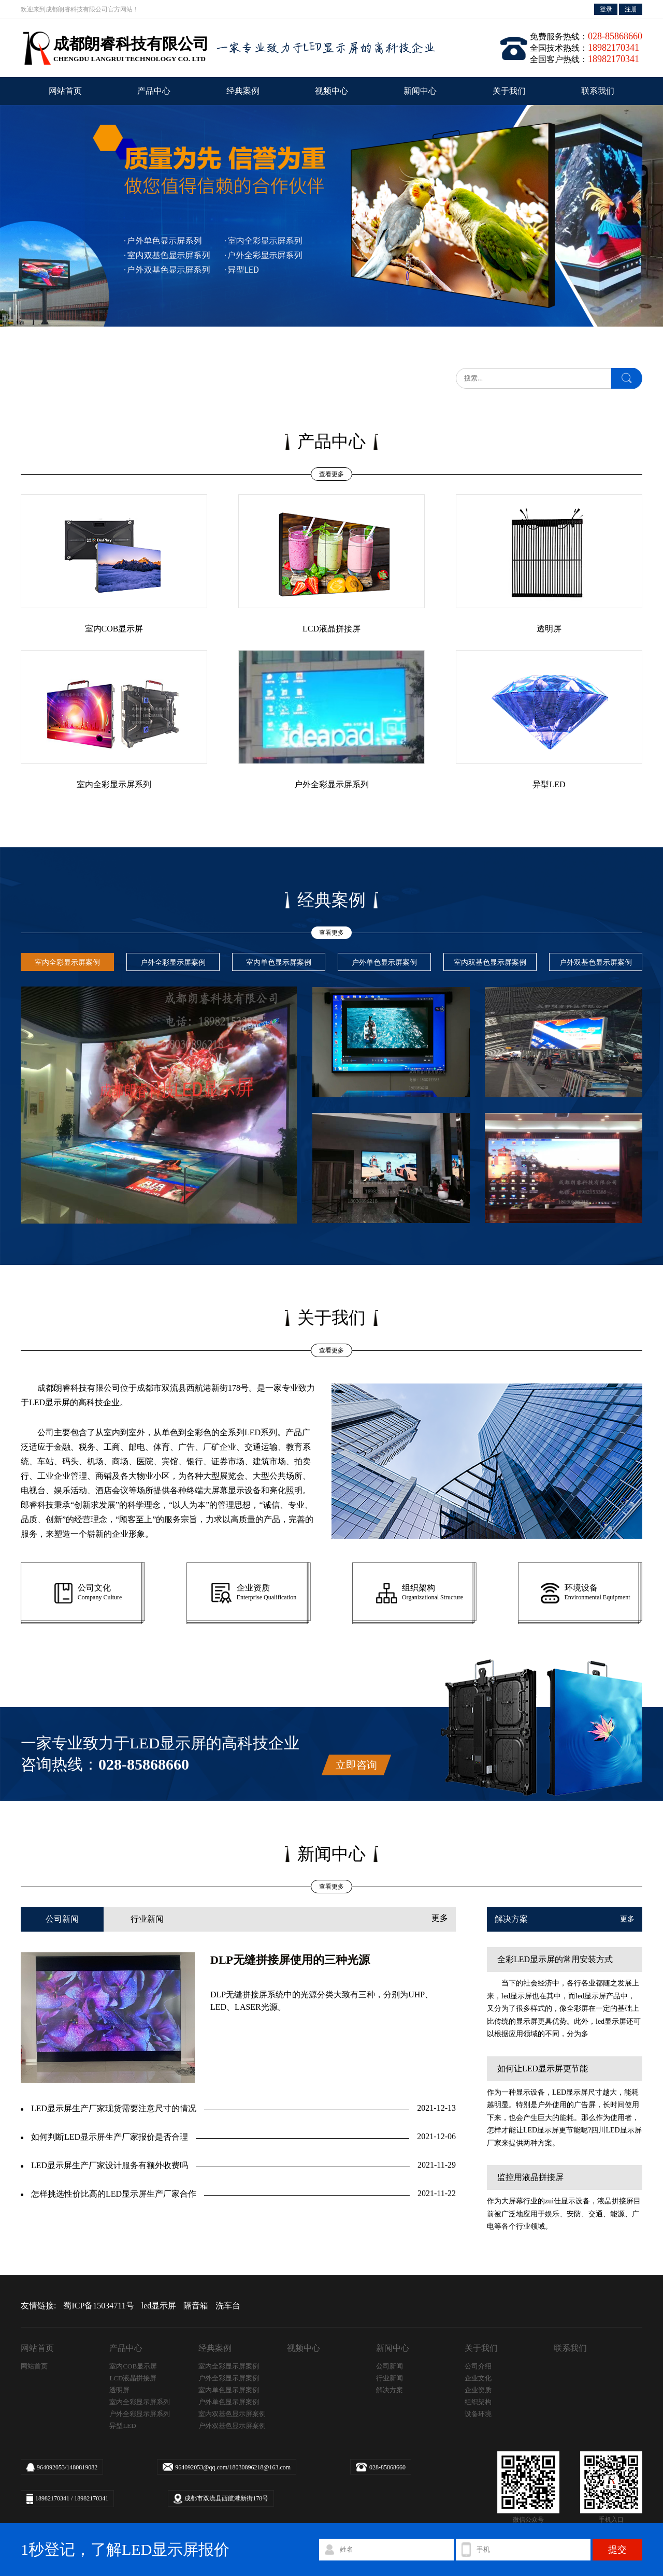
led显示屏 (159, 2305)
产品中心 (153, 90)
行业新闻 (147, 1919)
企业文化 (478, 2378)
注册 (631, 9)
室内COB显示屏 (133, 2366)
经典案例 (243, 90)
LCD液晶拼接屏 (132, 2378)
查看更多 (331, 474)
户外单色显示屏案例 (228, 2402)
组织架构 (478, 2402)
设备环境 (478, 2414)
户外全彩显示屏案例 (228, 2378)
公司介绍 (478, 2366)
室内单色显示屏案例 (228, 2390)
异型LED (122, 2426)
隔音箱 (195, 2305)
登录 (606, 9)
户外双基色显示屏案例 (232, 2426)
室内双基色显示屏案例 (232, 2414)
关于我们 (509, 90)
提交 (617, 2549)
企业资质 (478, 2390)
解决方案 (389, 2390)
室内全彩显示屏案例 (228, 2366)
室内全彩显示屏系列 (139, 2402)
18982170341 (52, 2498)
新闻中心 (420, 90)
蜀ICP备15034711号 (98, 2305)
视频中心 (331, 90)
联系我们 (597, 90)
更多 (439, 1917)
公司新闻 (62, 1919)
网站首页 (65, 90)
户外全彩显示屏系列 (139, 2414)
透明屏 (119, 2390)
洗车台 (227, 2305)
